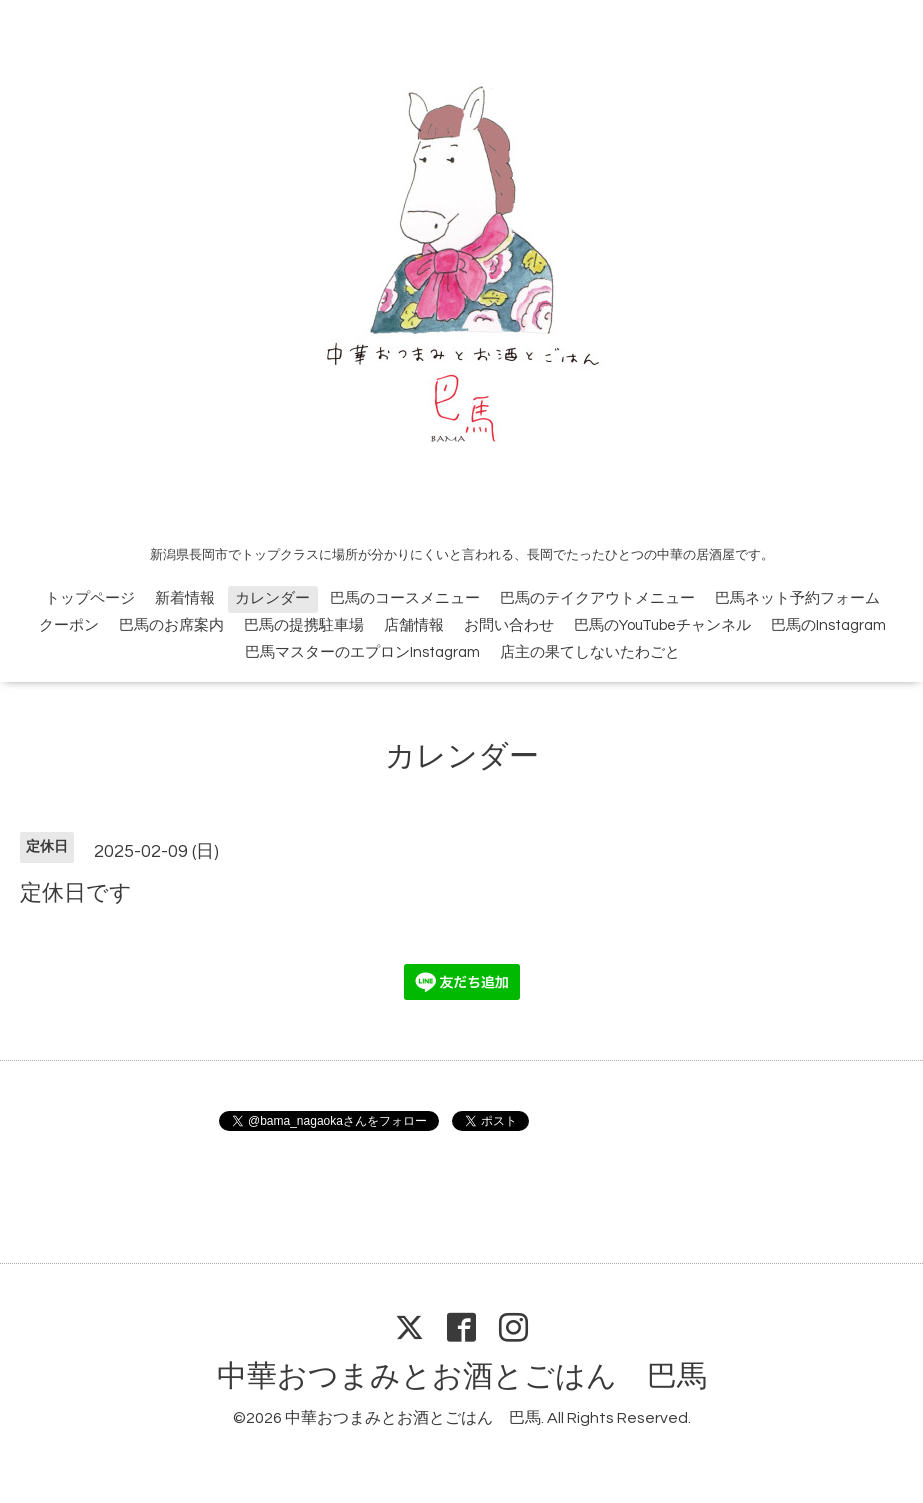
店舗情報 (414, 625)
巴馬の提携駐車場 (304, 625)
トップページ (90, 598)
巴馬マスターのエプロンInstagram (362, 652)
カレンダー (272, 598)
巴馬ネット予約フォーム (797, 598)
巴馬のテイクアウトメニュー (597, 598)
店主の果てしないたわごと (590, 652)
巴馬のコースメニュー (405, 598)
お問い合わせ (509, 625)
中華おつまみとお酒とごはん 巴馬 (462, 1376)
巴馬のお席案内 (171, 625)
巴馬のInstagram (828, 625)
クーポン (69, 625)
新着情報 (185, 598)
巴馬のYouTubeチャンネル (662, 625)
